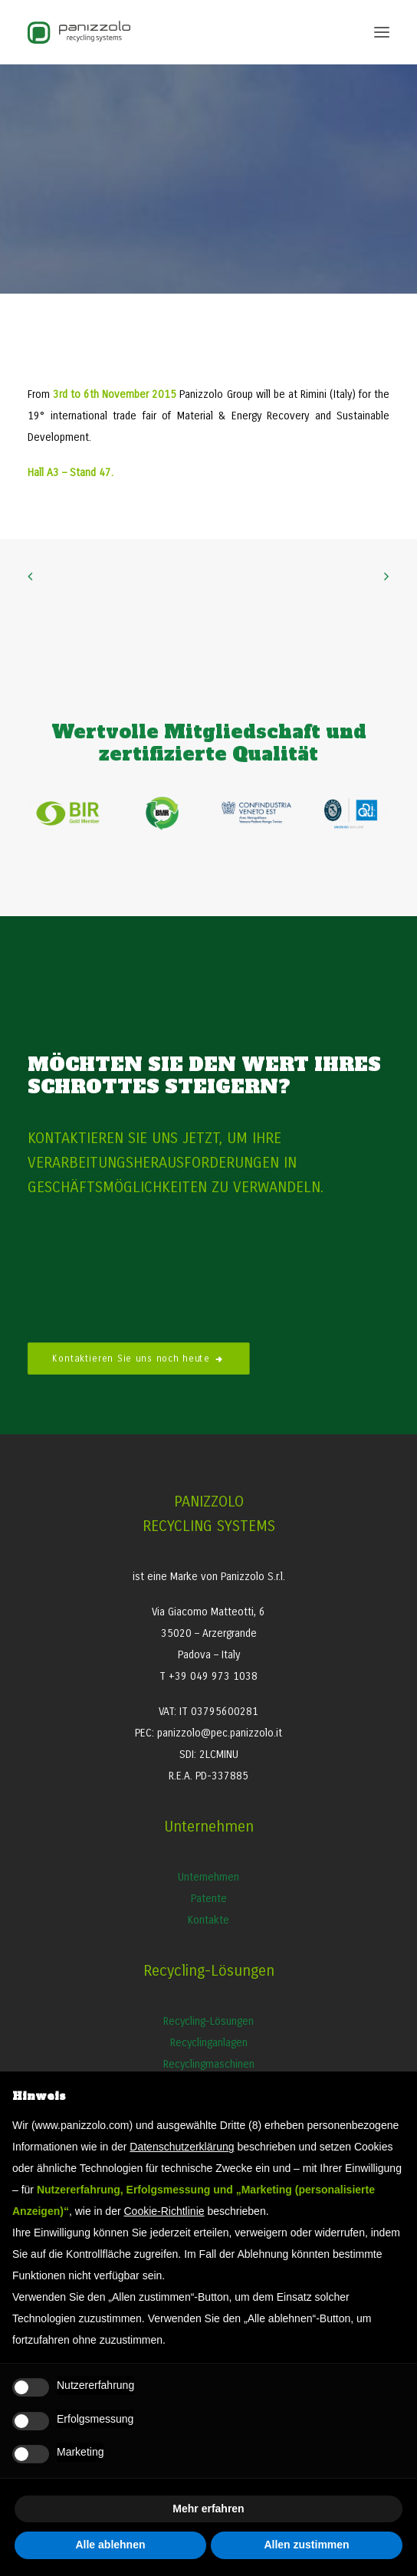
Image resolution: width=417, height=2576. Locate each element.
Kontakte (208, 1920)
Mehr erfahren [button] (208, 2508)
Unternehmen (208, 1877)
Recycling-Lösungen (208, 2021)
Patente (209, 1898)
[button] (381, 32)
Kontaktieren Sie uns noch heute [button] (138, 1357)
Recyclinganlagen (209, 2042)
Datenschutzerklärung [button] (182, 2147)
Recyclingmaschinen (208, 2064)
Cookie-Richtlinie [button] (163, 2211)
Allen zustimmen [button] (306, 2544)
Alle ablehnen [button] (110, 2544)
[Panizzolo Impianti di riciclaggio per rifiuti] (79, 32)
